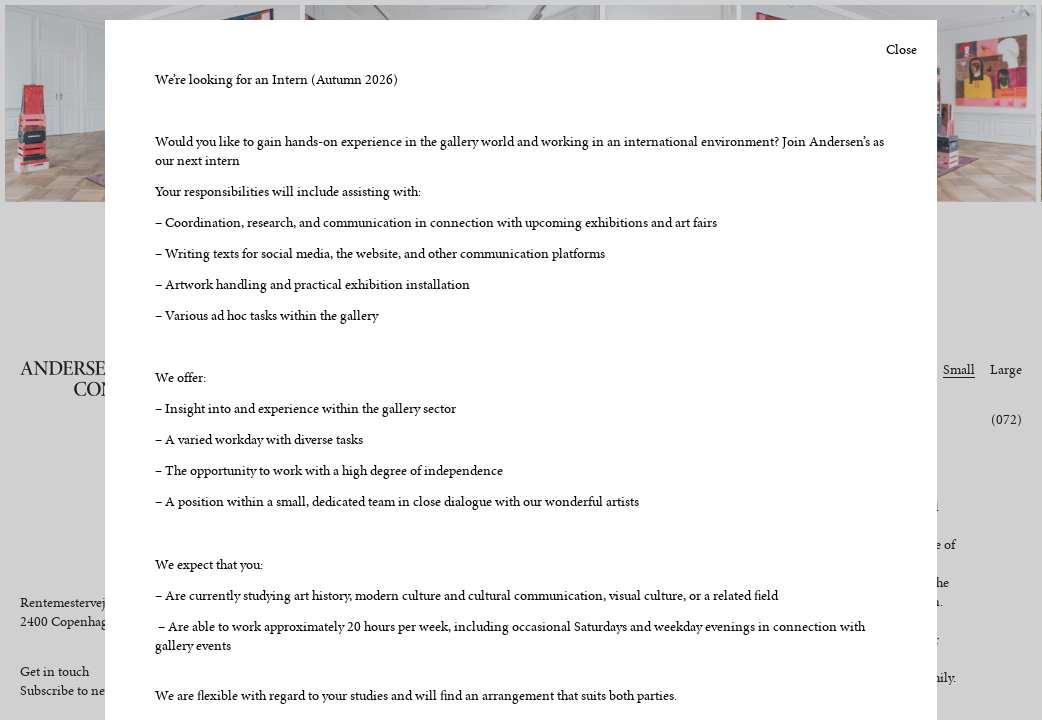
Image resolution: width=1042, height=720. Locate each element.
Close (901, 49)
